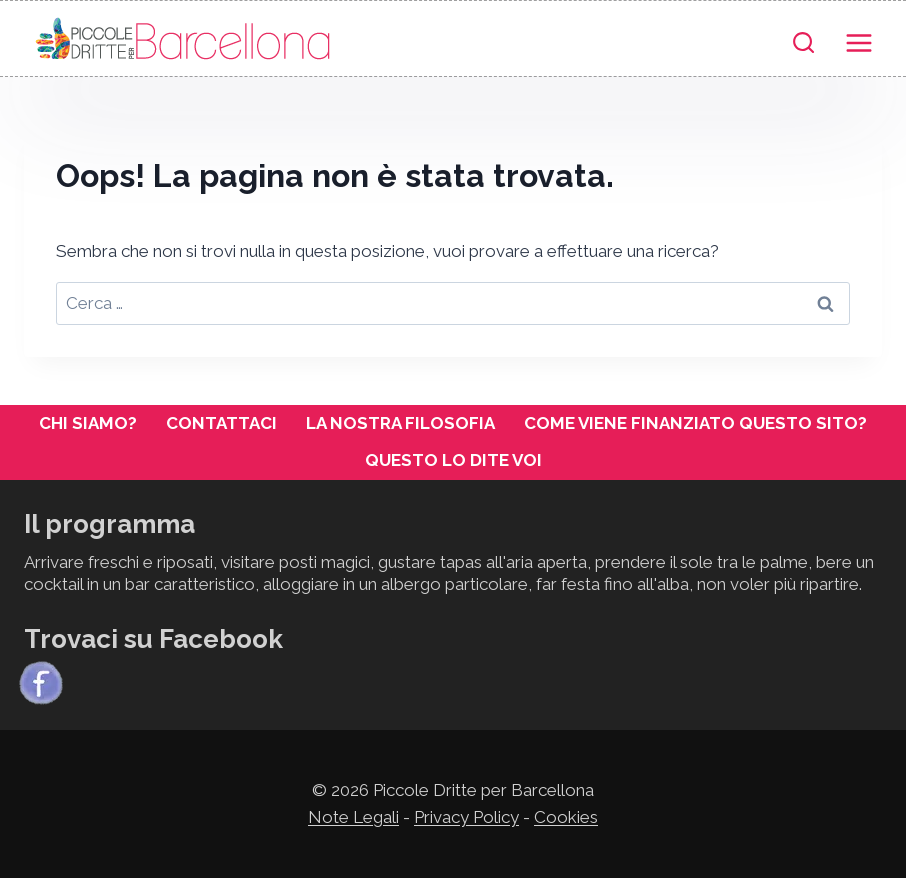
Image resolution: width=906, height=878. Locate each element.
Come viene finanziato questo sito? (695, 423)
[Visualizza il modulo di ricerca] (803, 43)
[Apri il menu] (858, 39)
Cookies (566, 817)
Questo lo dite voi (453, 460)
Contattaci (221, 423)
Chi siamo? (88, 423)
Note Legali (353, 817)
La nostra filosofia (400, 423)
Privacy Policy (466, 817)
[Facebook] (41, 683)
